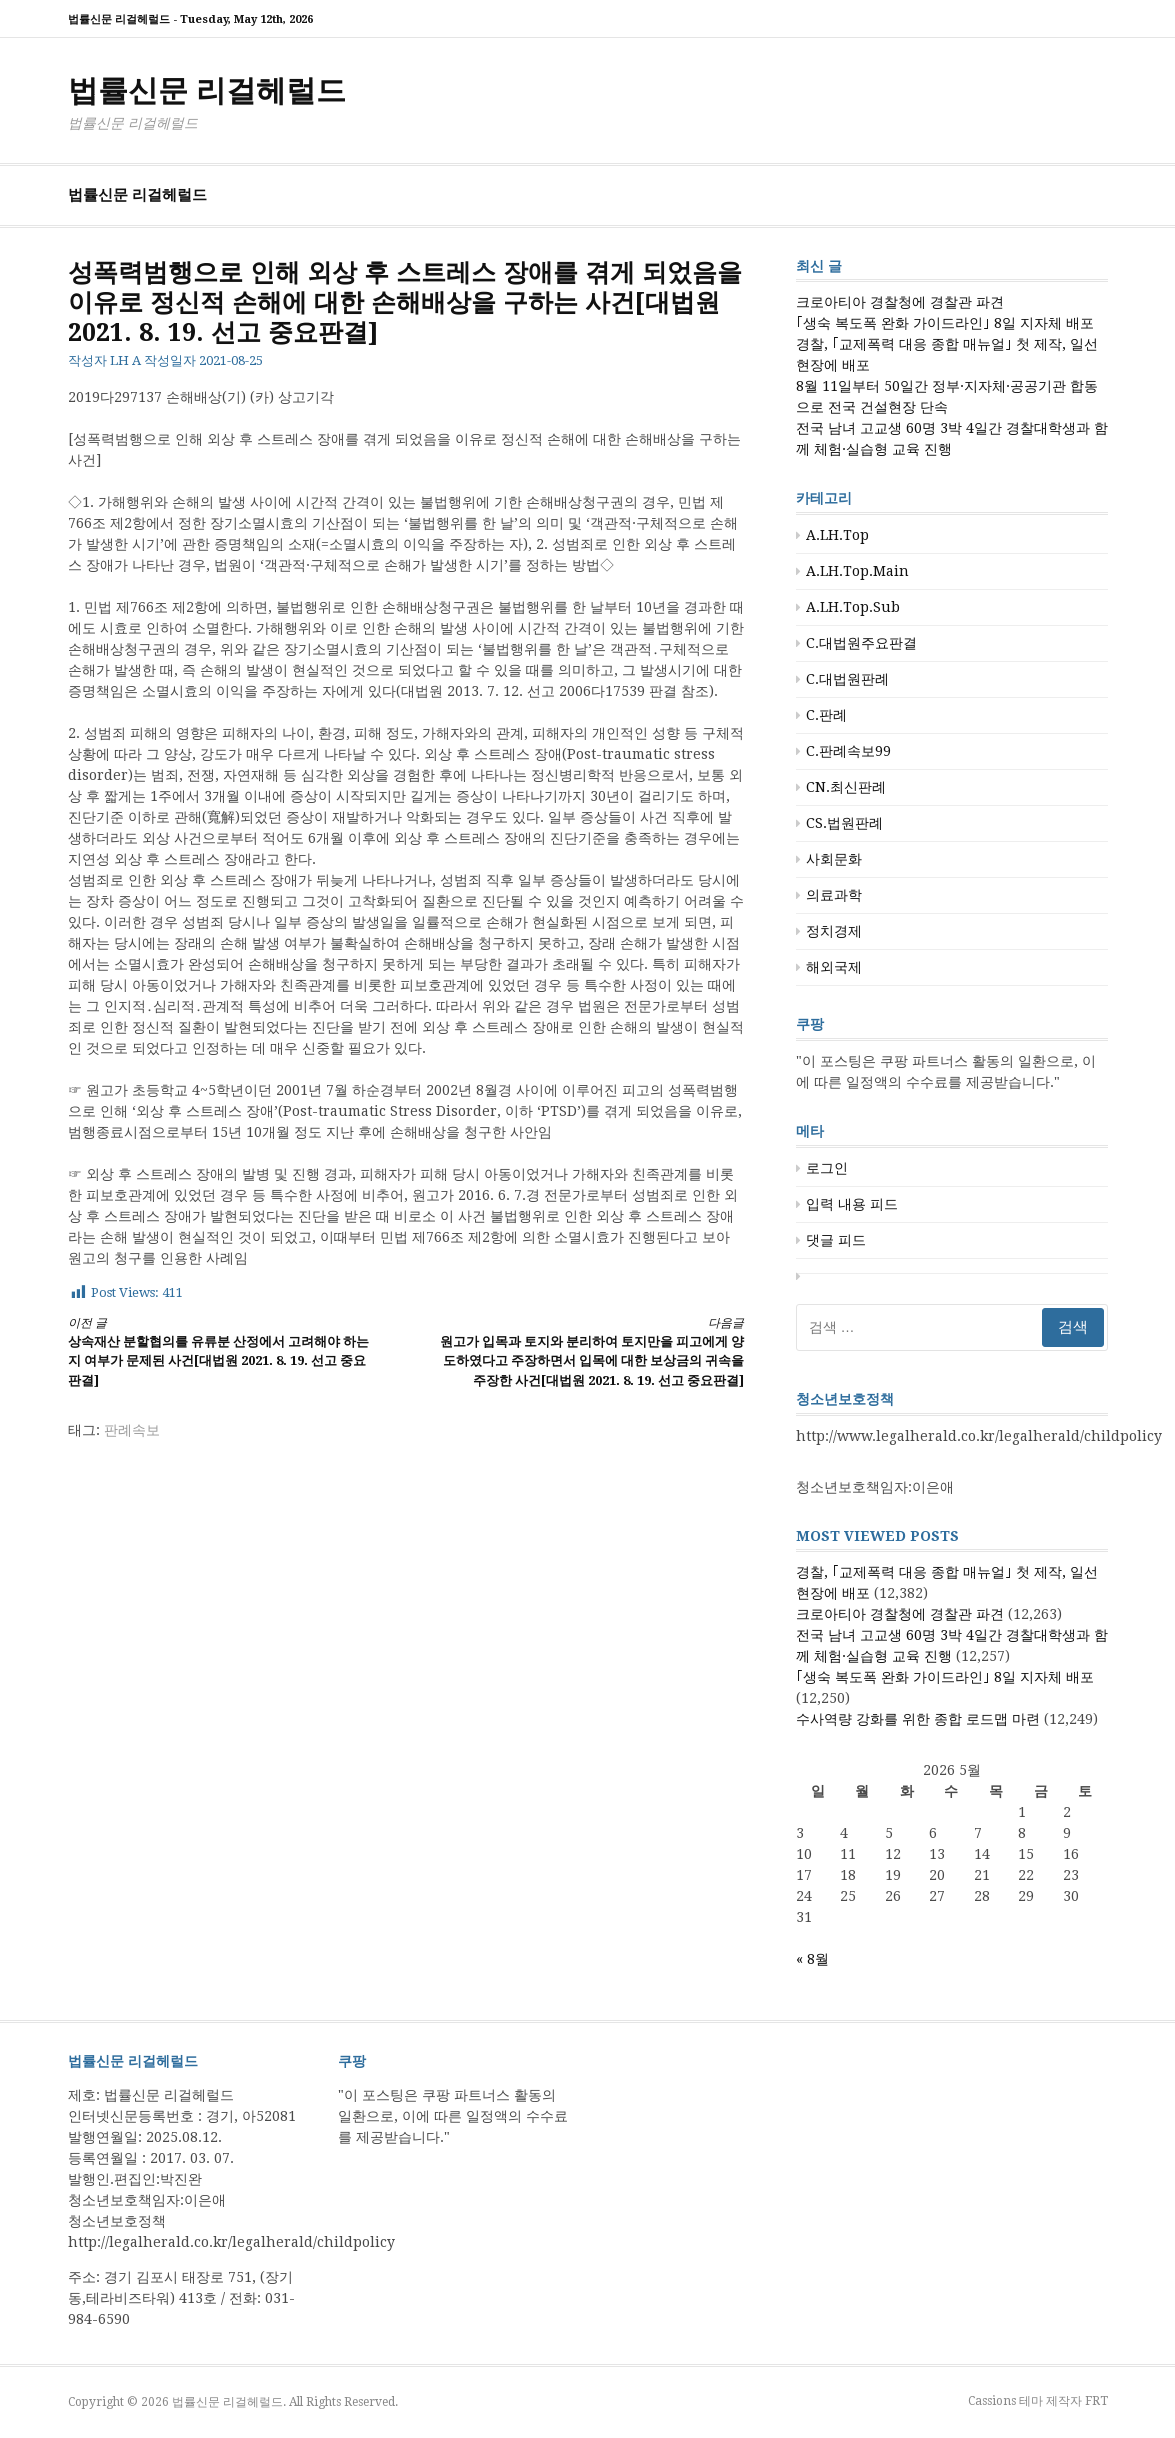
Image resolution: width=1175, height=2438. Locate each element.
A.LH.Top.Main (857, 571)
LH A (125, 360)
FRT (1096, 2401)
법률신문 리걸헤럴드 (207, 90)
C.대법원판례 (847, 679)
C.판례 (826, 715)
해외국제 (834, 967)
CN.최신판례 (846, 787)
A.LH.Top (837, 535)
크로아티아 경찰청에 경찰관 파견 (900, 302)
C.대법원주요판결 (861, 643)
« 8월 (812, 1959)
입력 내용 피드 (852, 1204)
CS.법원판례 (844, 823)
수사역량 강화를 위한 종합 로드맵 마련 (918, 1719)
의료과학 (834, 895)
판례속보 (132, 1430)
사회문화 (834, 859)
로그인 (827, 1168)
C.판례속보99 (848, 751)
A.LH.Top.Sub (853, 607)
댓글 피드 (836, 1240)
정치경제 (834, 931)
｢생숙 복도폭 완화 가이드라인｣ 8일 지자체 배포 (945, 323)
